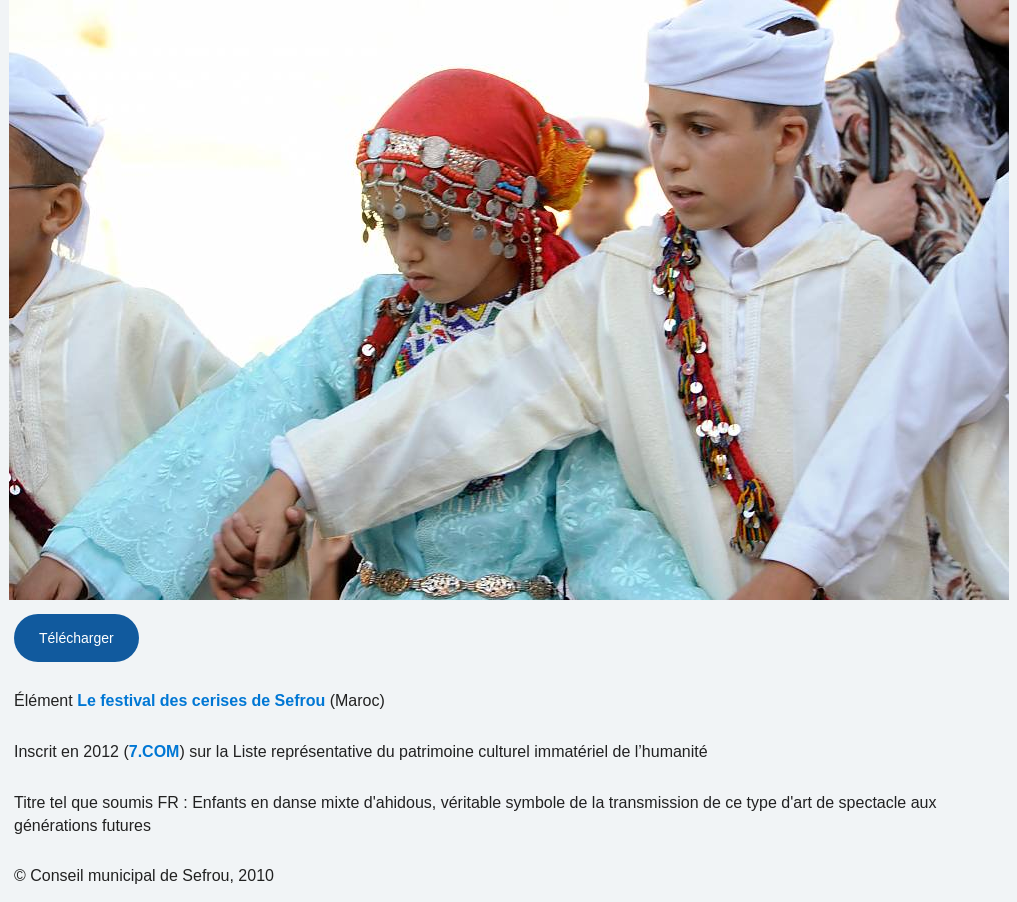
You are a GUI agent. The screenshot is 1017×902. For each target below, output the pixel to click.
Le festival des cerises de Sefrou (201, 700)
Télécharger (76, 638)
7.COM (154, 751)
